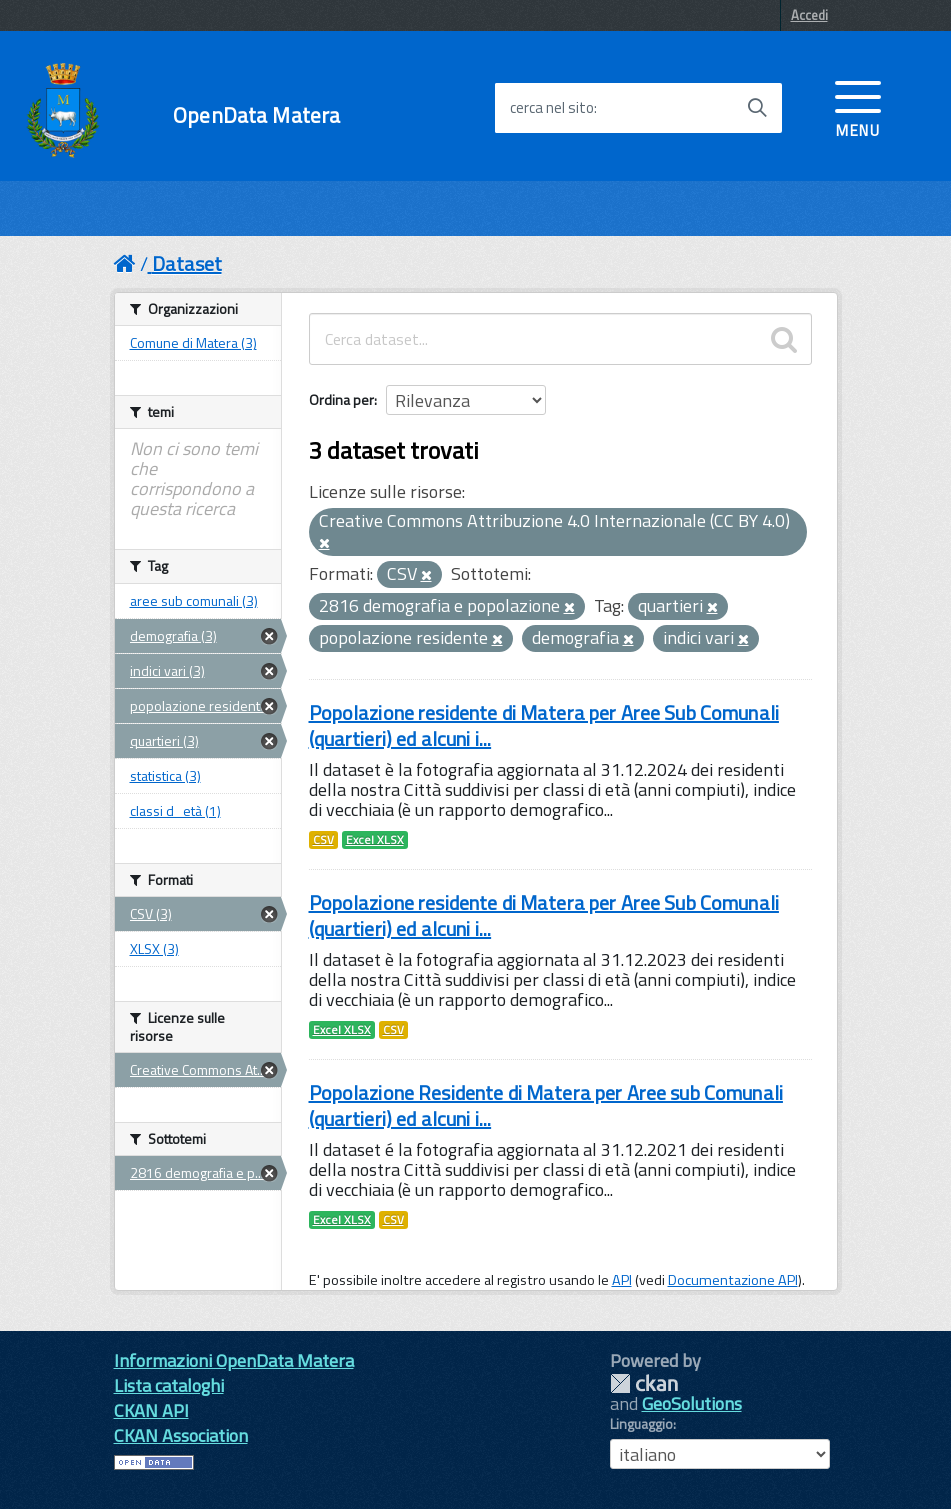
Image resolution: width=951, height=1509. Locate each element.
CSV (323, 840)
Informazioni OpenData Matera (234, 1360)
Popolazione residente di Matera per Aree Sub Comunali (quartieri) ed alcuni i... (544, 725)
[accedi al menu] (858, 107)
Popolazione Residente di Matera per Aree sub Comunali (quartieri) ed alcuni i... (546, 1105)
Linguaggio (641, 1424)
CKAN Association (181, 1435)
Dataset (187, 263)
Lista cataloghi (169, 1385)
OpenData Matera (256, 115)
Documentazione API (733, 1280)
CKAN (644, 1383)
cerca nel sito (552, 108)
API (622, 1280)
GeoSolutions (692, 1403)
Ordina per (341, 399)
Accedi (809, 15)
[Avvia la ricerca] (757, 108)
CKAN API (151, 1410)
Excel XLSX (375, 840)
